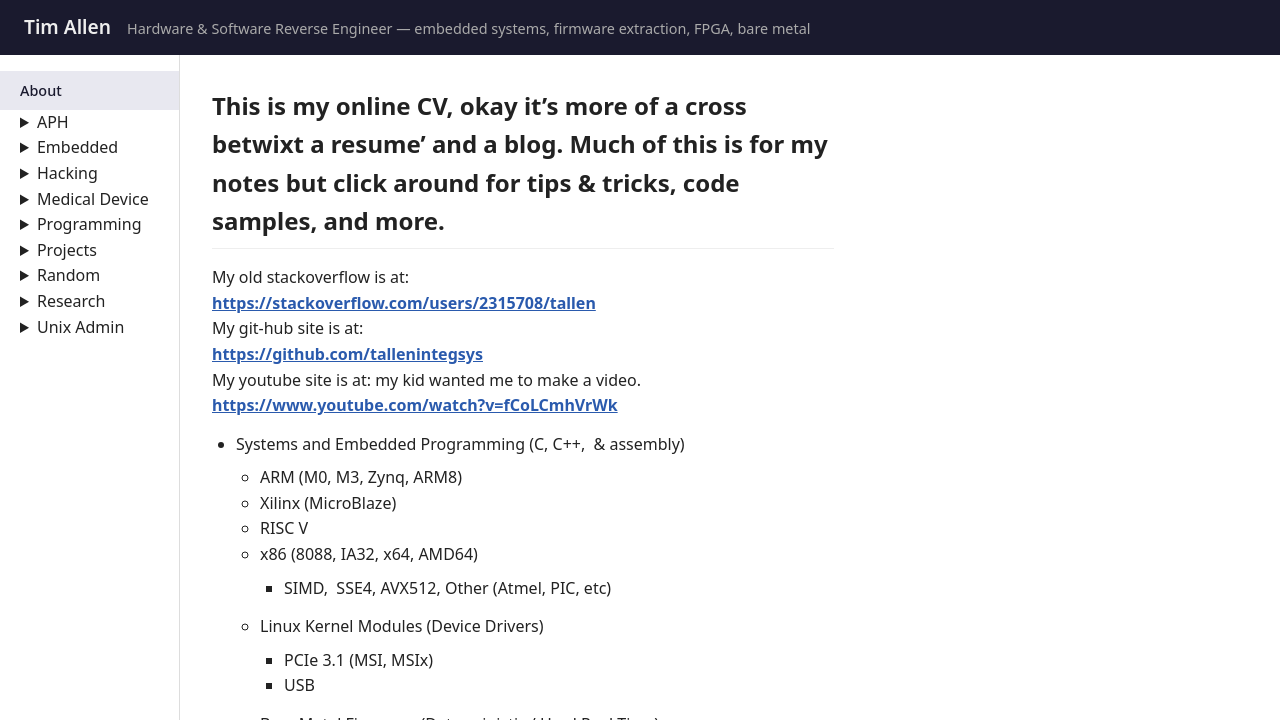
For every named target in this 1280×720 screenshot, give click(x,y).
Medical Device (93, 199)
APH (53, 122)
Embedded (77, 147)
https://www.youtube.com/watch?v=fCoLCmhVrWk (415, 405)
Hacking (67, 173)
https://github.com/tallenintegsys (347, 354)
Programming (89, 224)
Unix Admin (80, 327)
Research (71, 301)
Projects (67, 250)
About (41, 90)
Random (68, 275)
